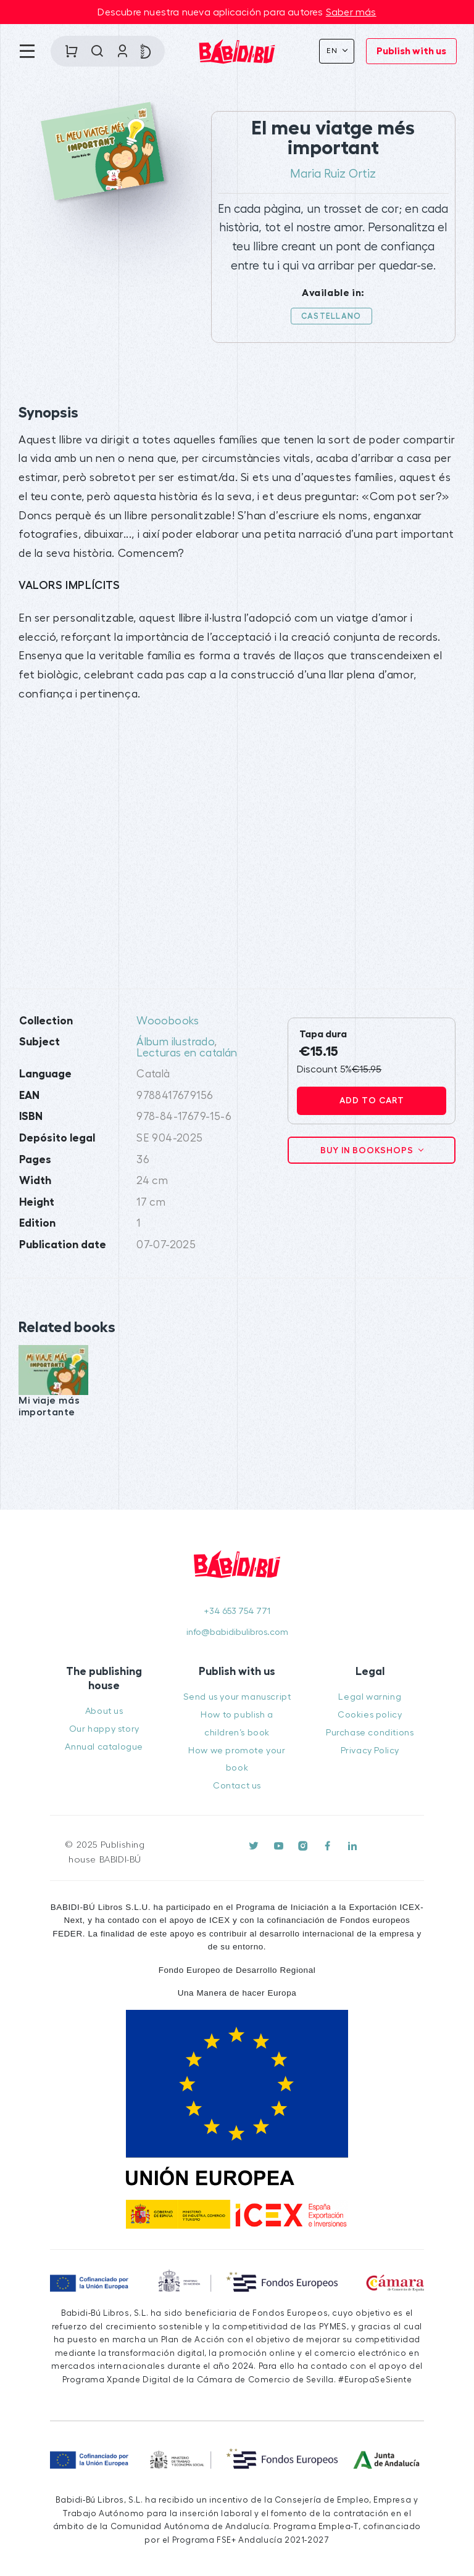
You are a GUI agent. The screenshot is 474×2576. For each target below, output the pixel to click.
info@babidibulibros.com (237, 1632)
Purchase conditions (370, 1732)
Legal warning (369, 1697)
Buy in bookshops (368, 1150)
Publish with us (411, 51)
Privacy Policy (370, 1750)
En (333, 50)
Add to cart (371, 1100)
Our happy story (104, 1729)
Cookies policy (370, 1714)
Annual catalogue (104, 1746)
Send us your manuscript (237, 1697)
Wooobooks (167, 1021)
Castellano (331, 316)
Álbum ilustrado (175, 1042)
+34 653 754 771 (237, 1611)
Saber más (351, 12)
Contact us (237, 1785)
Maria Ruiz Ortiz (333, 174)
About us (104, 1711)
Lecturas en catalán (187, 1053)
